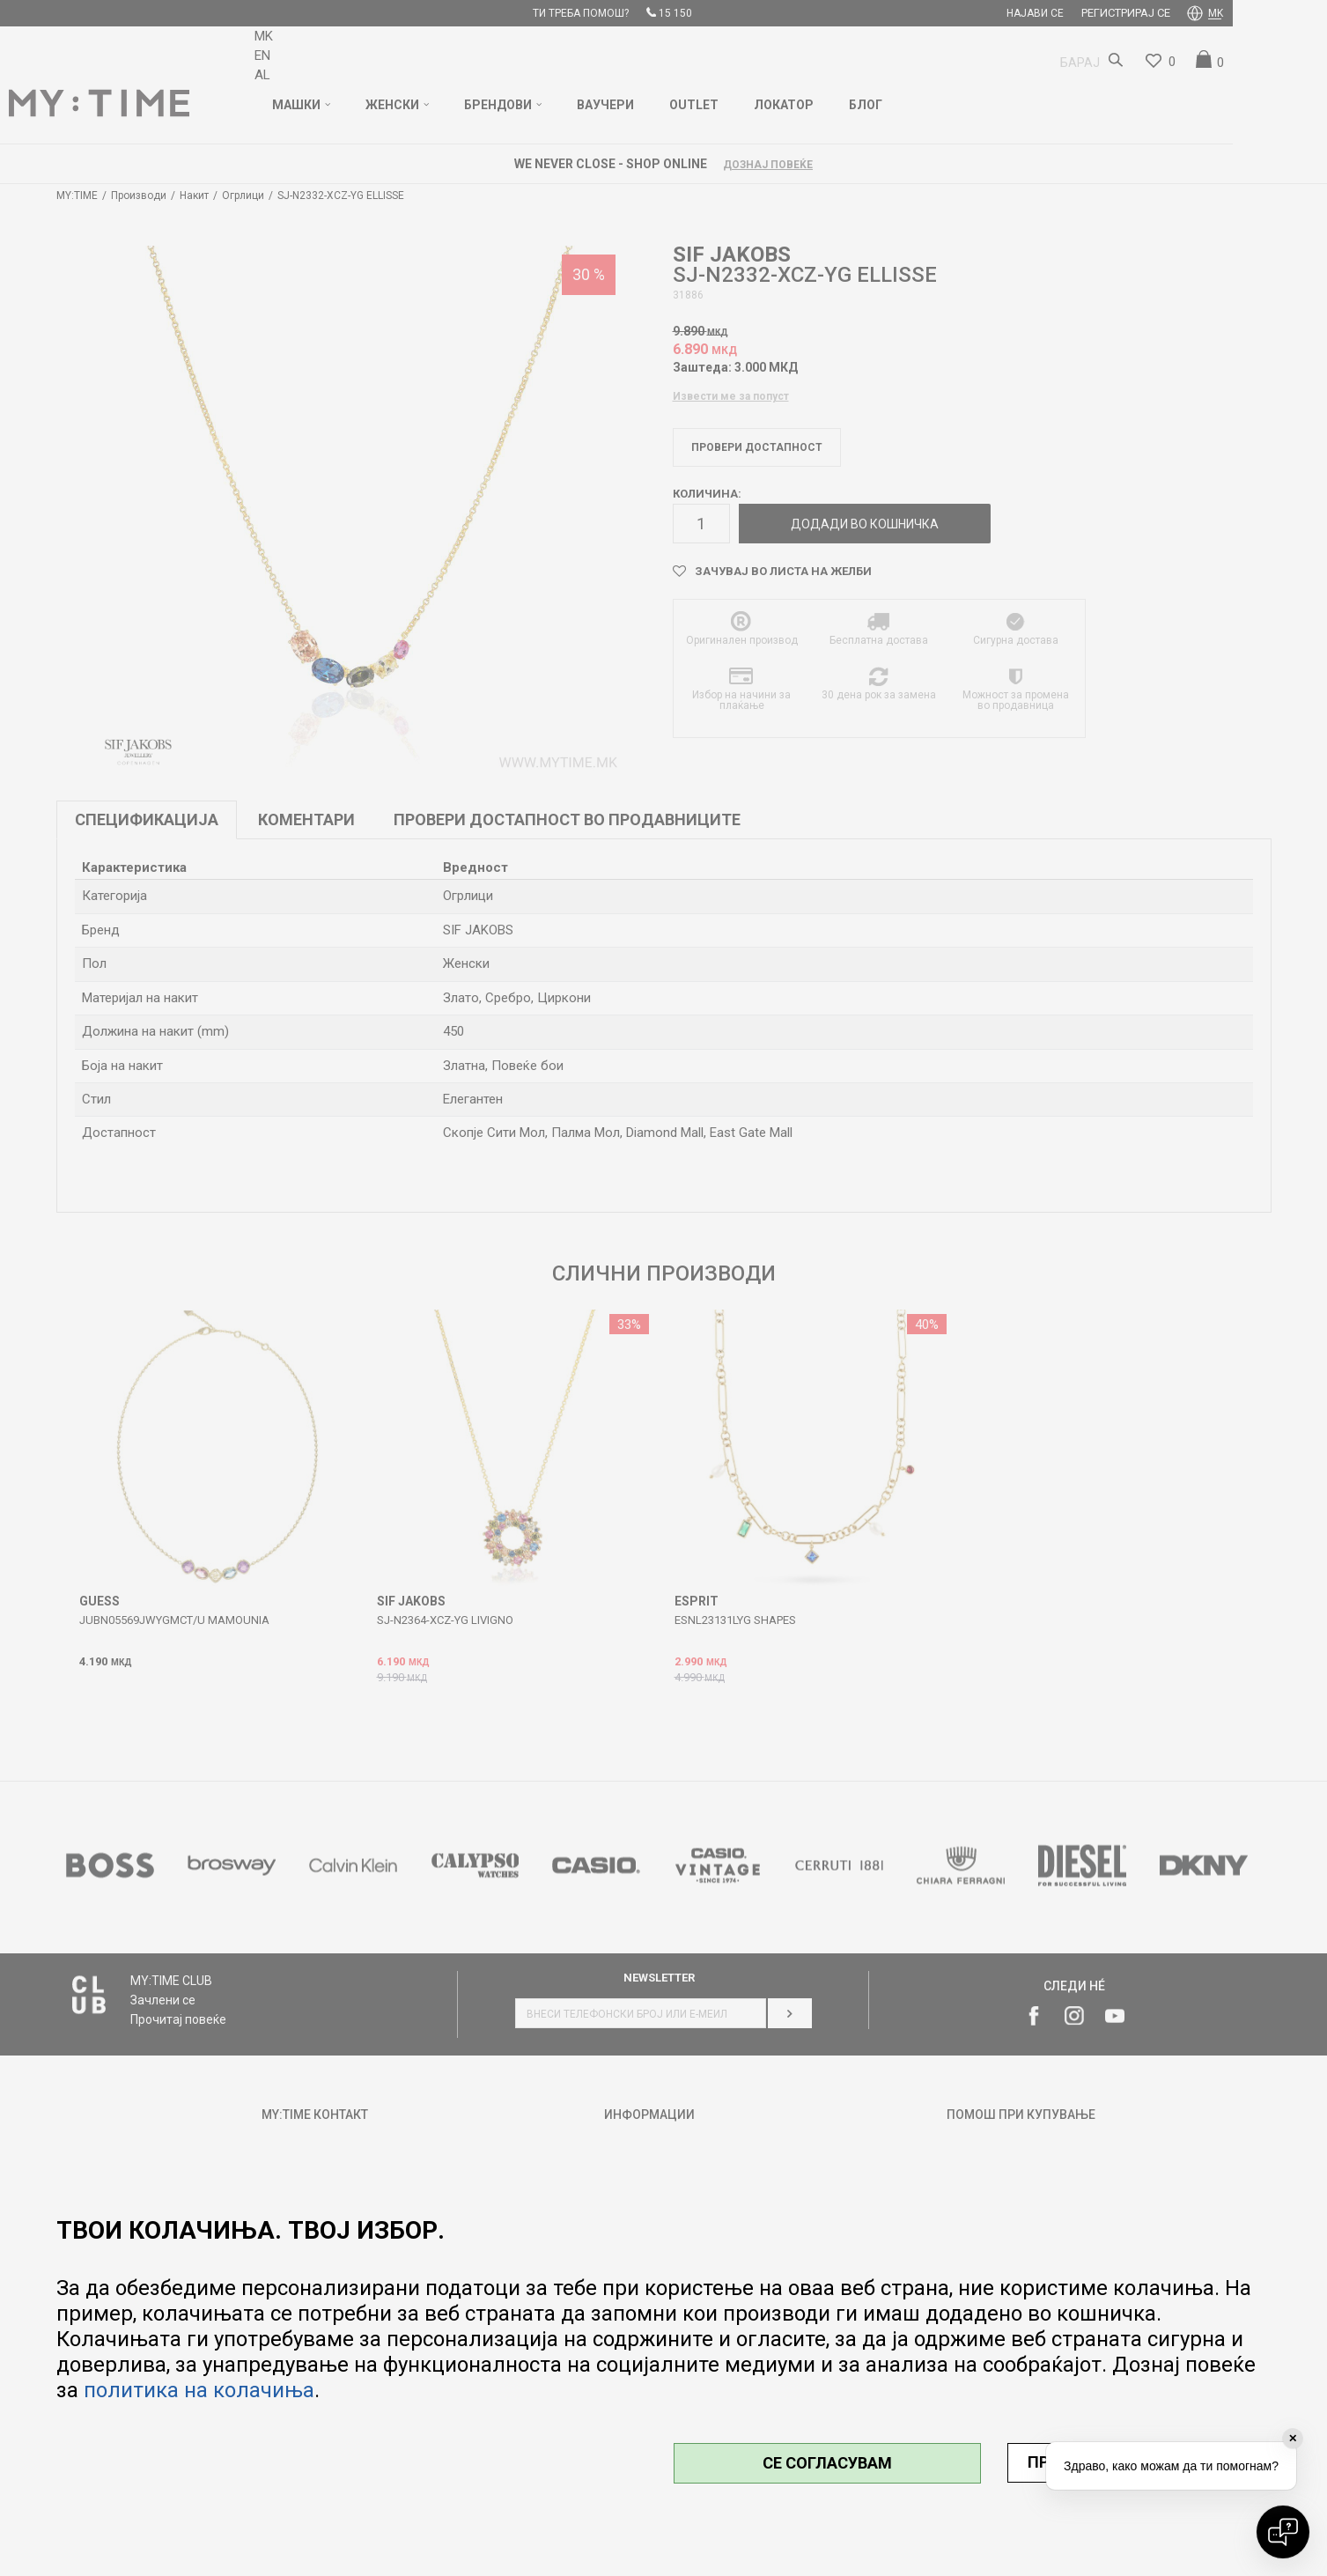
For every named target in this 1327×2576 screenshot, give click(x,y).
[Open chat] (1283, 2532)
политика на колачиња (199, 2390)
